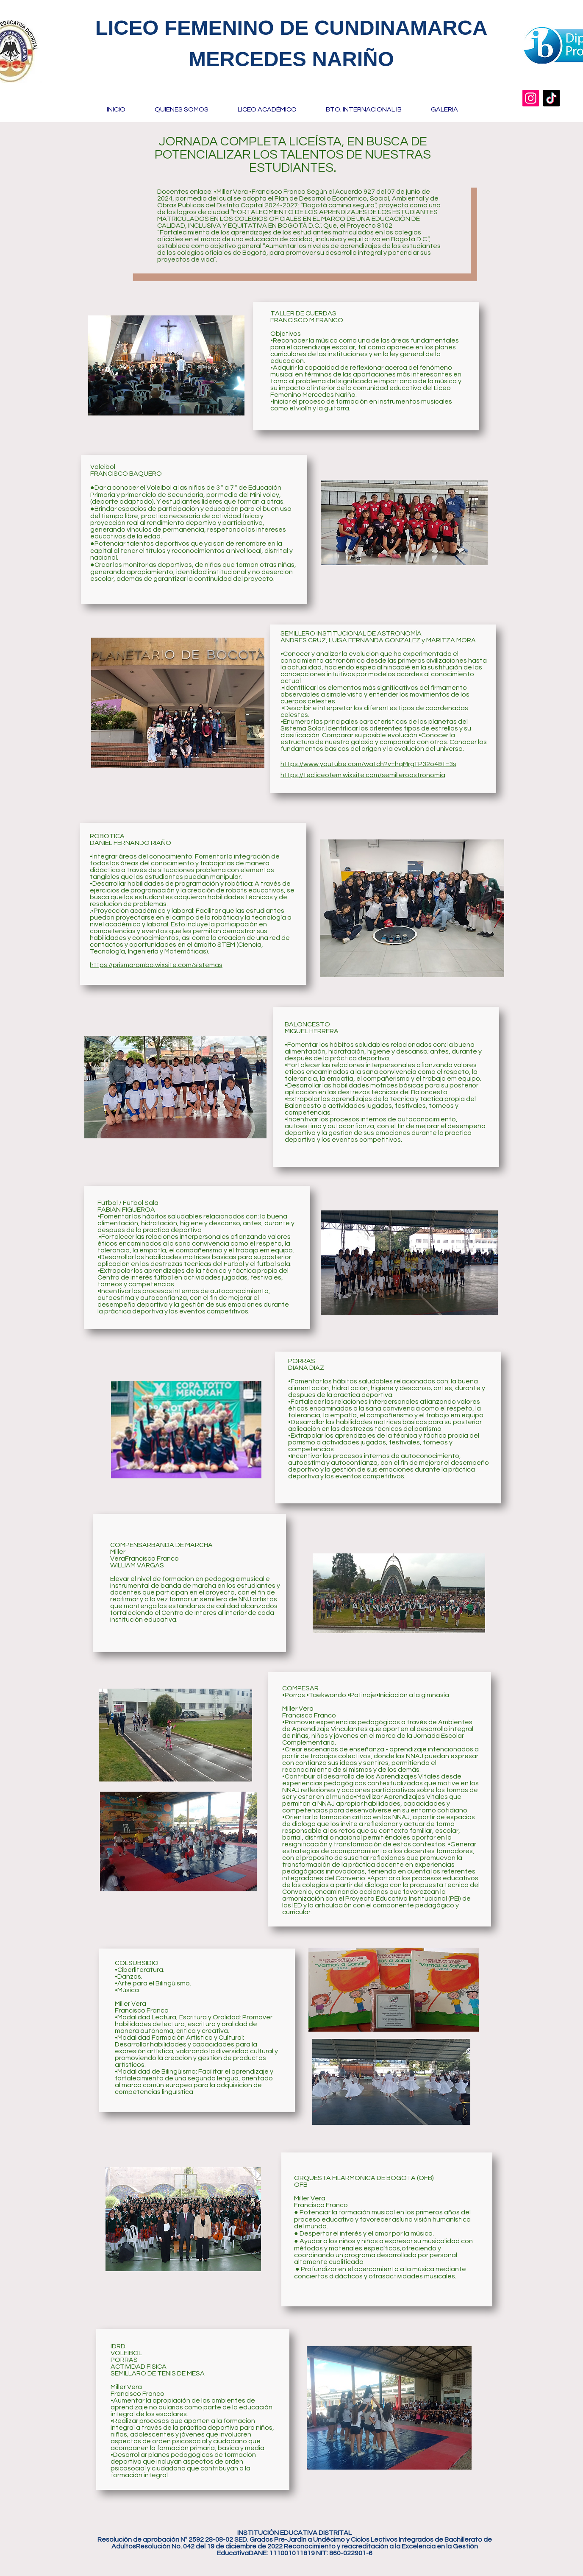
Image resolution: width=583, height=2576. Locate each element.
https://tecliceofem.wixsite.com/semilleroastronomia (362, 775)
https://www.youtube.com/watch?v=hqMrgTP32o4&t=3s (368, 764)
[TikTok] (551, 98)
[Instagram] (530, 98)
